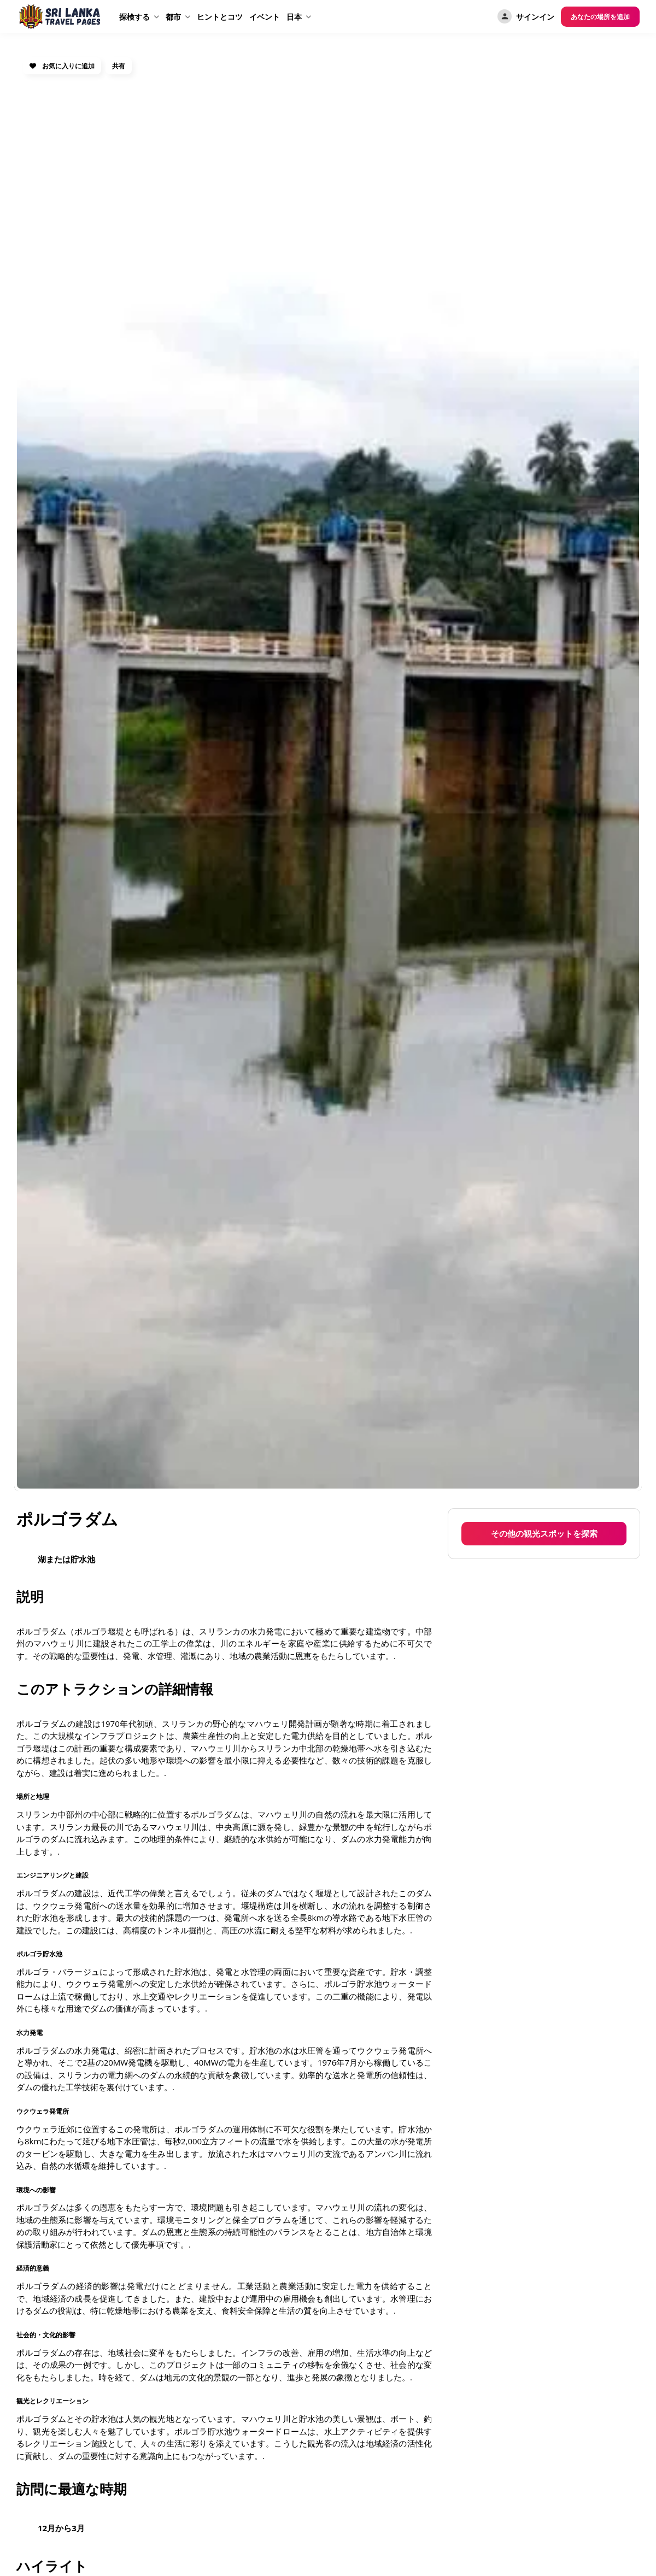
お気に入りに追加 (62, 65)
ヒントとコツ (220, 16)
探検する (134, 16)
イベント (264, 16)
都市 (173, 16)
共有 (118, 65)
